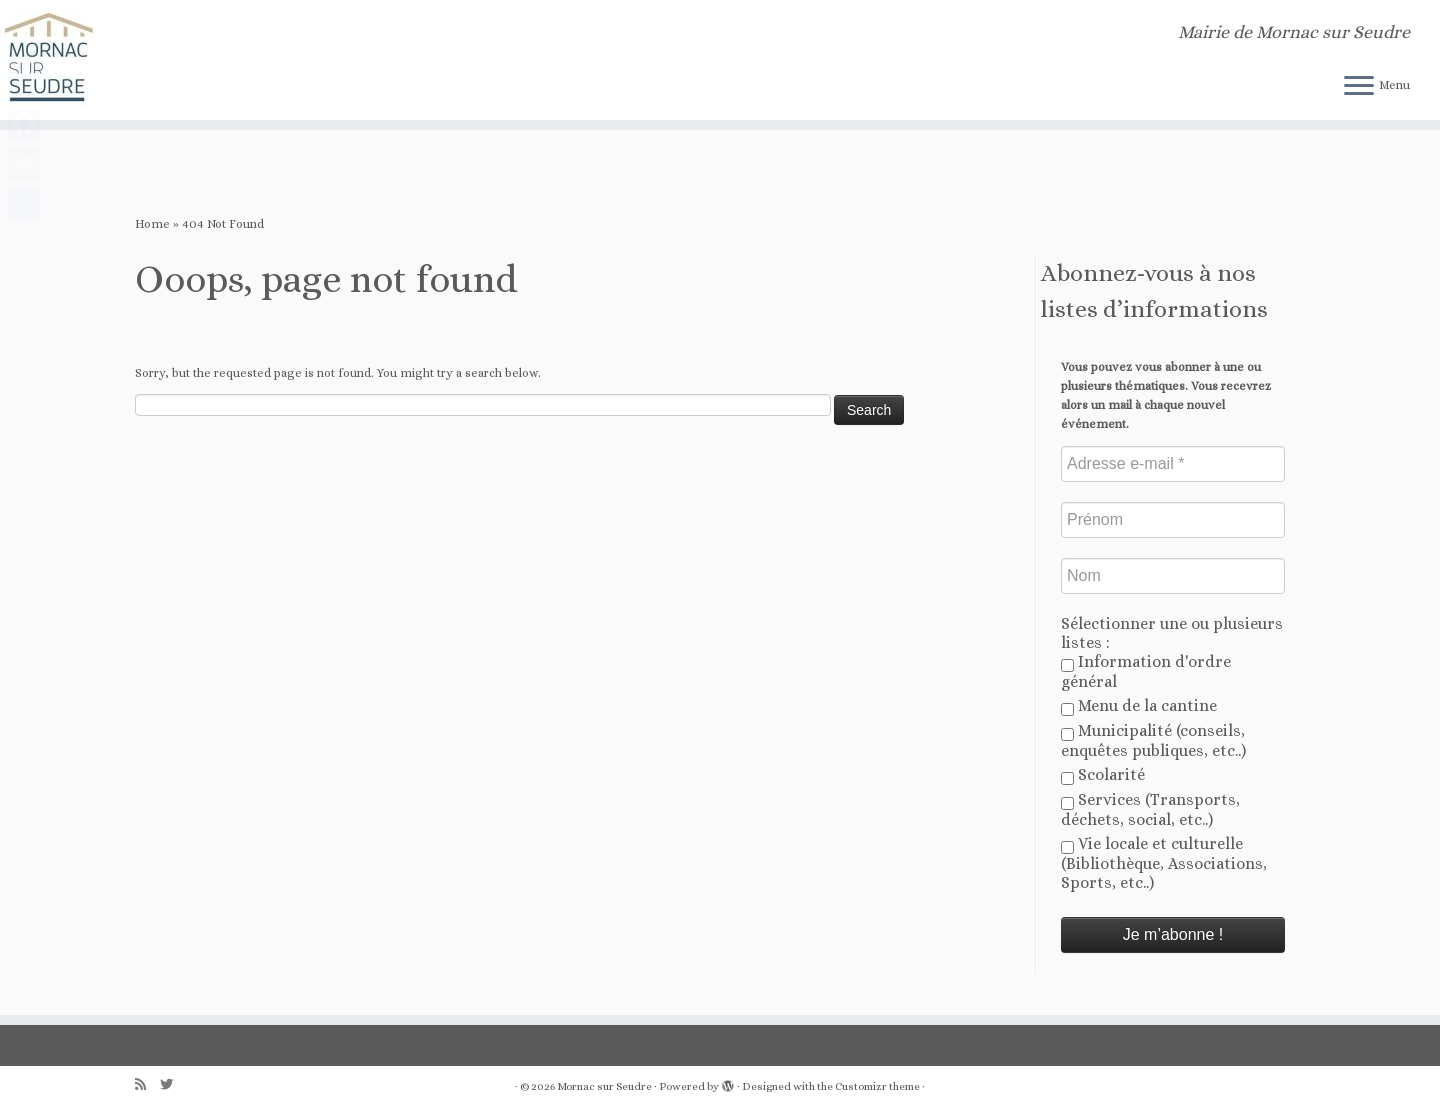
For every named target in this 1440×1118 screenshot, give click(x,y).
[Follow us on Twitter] (173, 1084)
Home (152, 224)
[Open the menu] (1359, 87)
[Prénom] (1173, 520)
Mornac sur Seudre (604, 1086)
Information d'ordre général (1146, 671)
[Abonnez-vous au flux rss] (147, 1084)
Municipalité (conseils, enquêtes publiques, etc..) (1153, 740)
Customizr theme (877, 1086)
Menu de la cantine (1139, 706)
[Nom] (1173, 576)
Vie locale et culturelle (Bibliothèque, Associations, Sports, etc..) (1164, 863)
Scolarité (1103, 775)
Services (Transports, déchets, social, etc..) (1150, 809)
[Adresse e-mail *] (1173, 464)
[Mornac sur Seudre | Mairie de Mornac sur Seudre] (166, 60)
